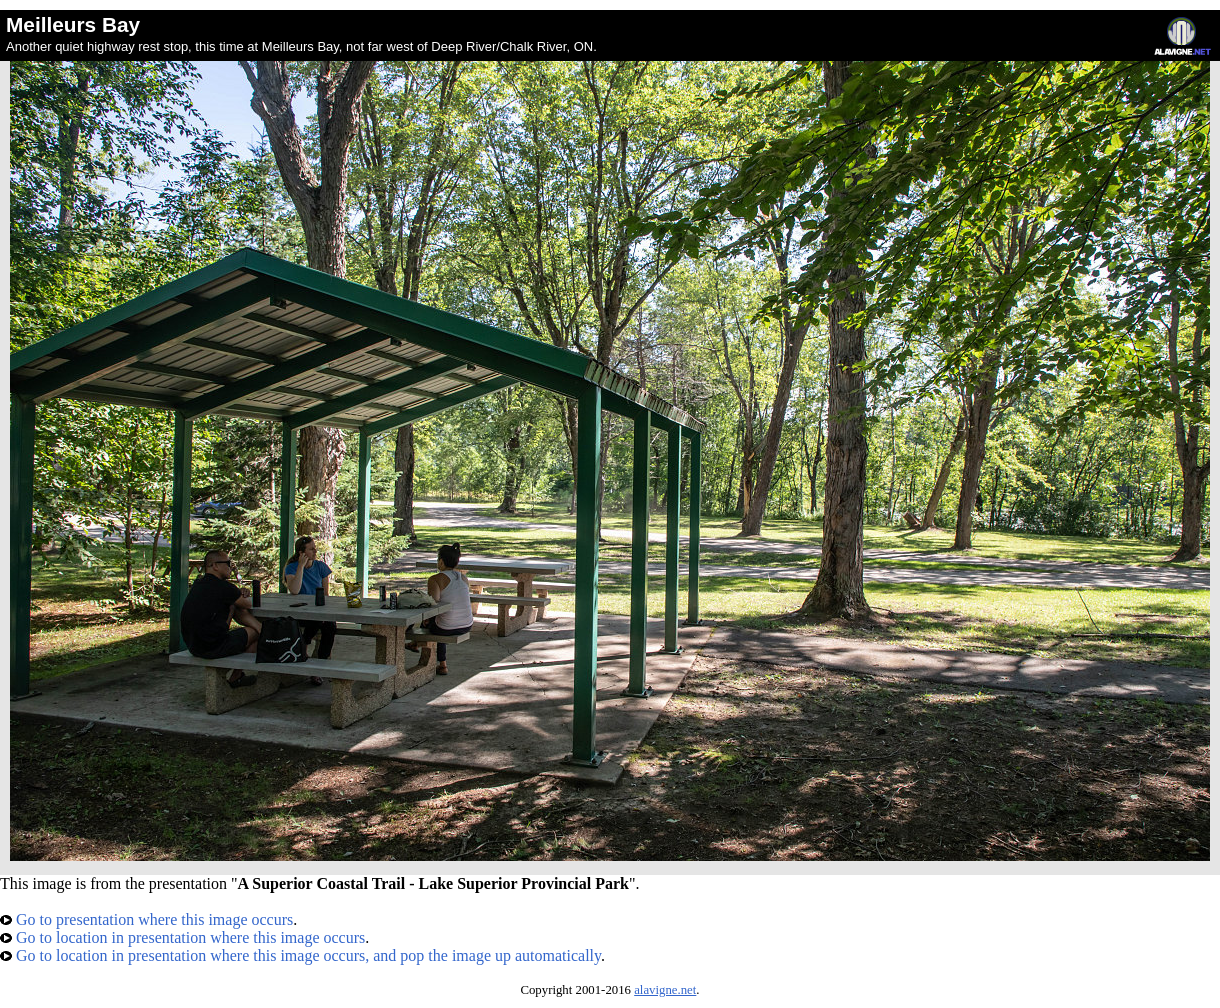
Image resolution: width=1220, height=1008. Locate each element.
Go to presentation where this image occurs (146, 919)
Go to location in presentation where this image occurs (182, 937)
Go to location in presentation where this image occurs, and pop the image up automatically (300, 955)
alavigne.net (665, 990)
